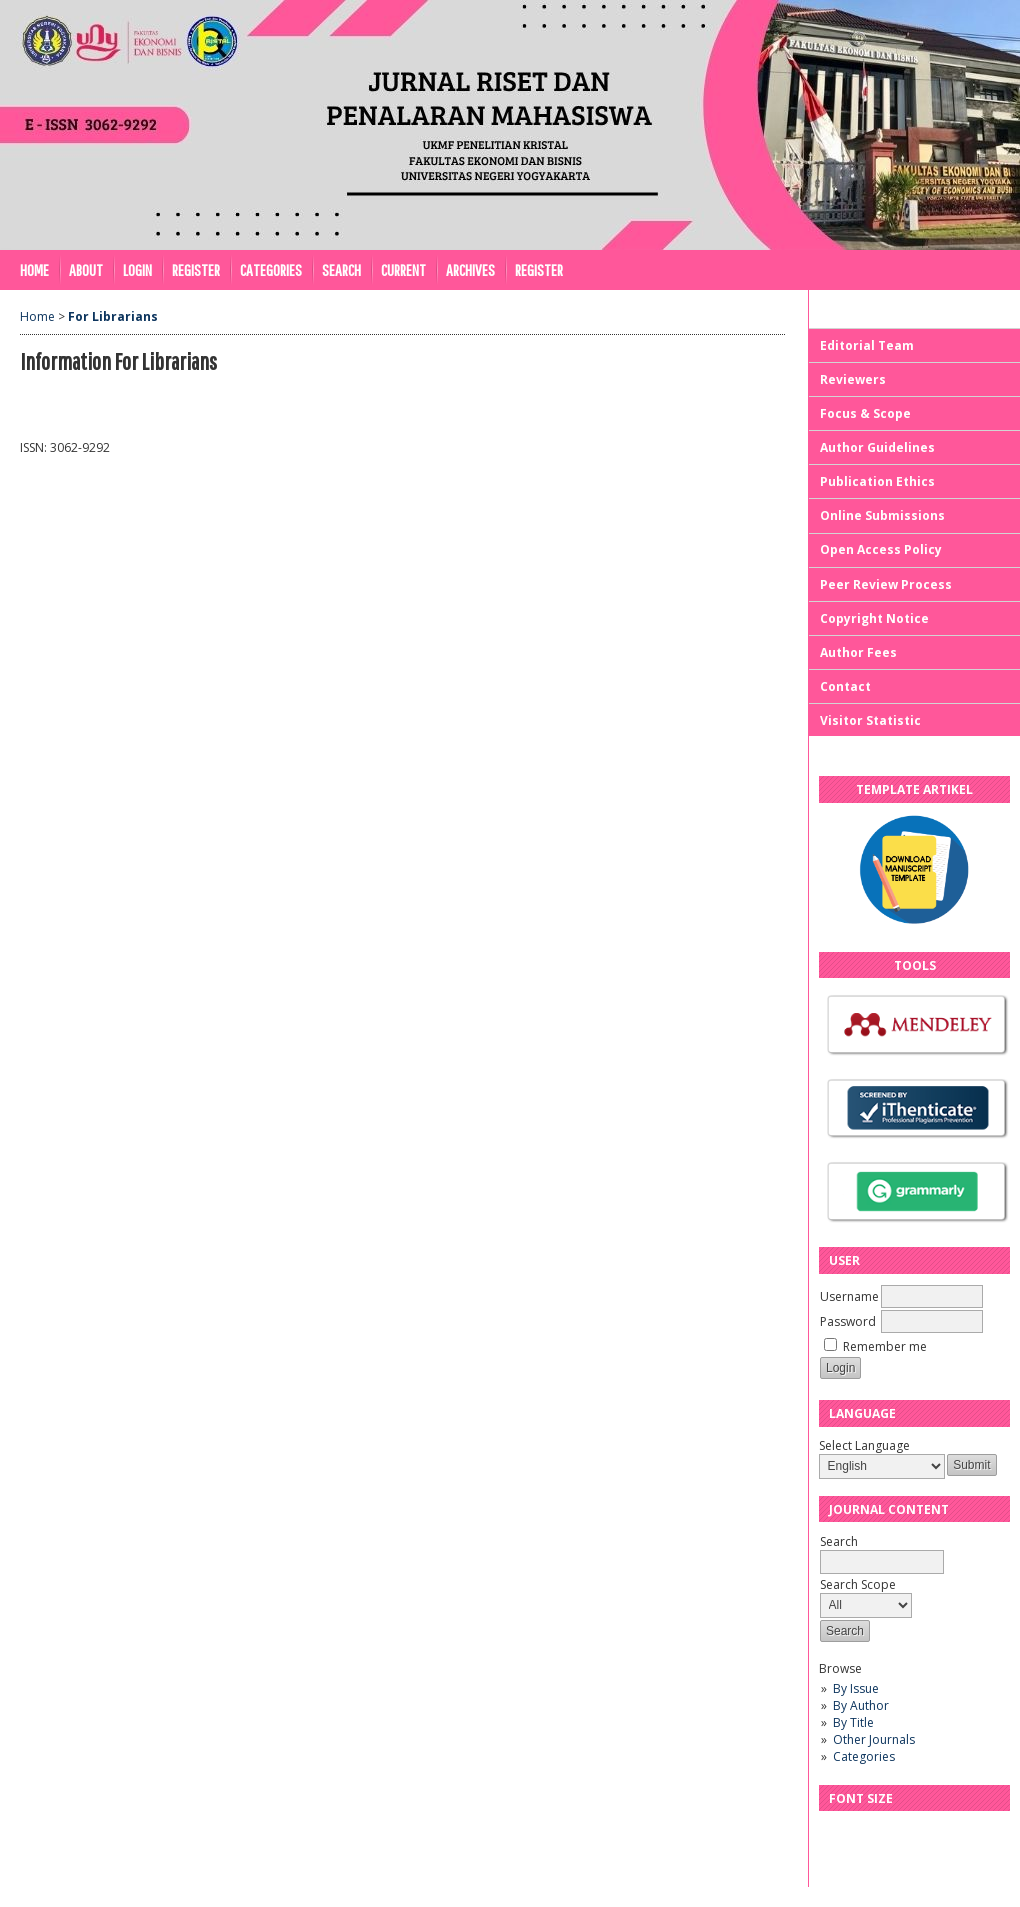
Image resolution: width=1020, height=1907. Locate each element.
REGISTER (539, 269)
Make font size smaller (837, 1832)
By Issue (856, 1688)
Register (196, 269)
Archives (470, 269)
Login (137, 269)
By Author (861, 1705)
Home (34, 269)
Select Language (864, 1445)
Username (849, 1296)
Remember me (885, 1346)
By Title (853, 1722)
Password (848, 1321)
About (86, 269)
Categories (864, 1756)
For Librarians (113, 316)
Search (341, 269)
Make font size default (869, 1832)
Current (403, 269)
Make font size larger (901, 1832)
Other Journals (874, 1739)
